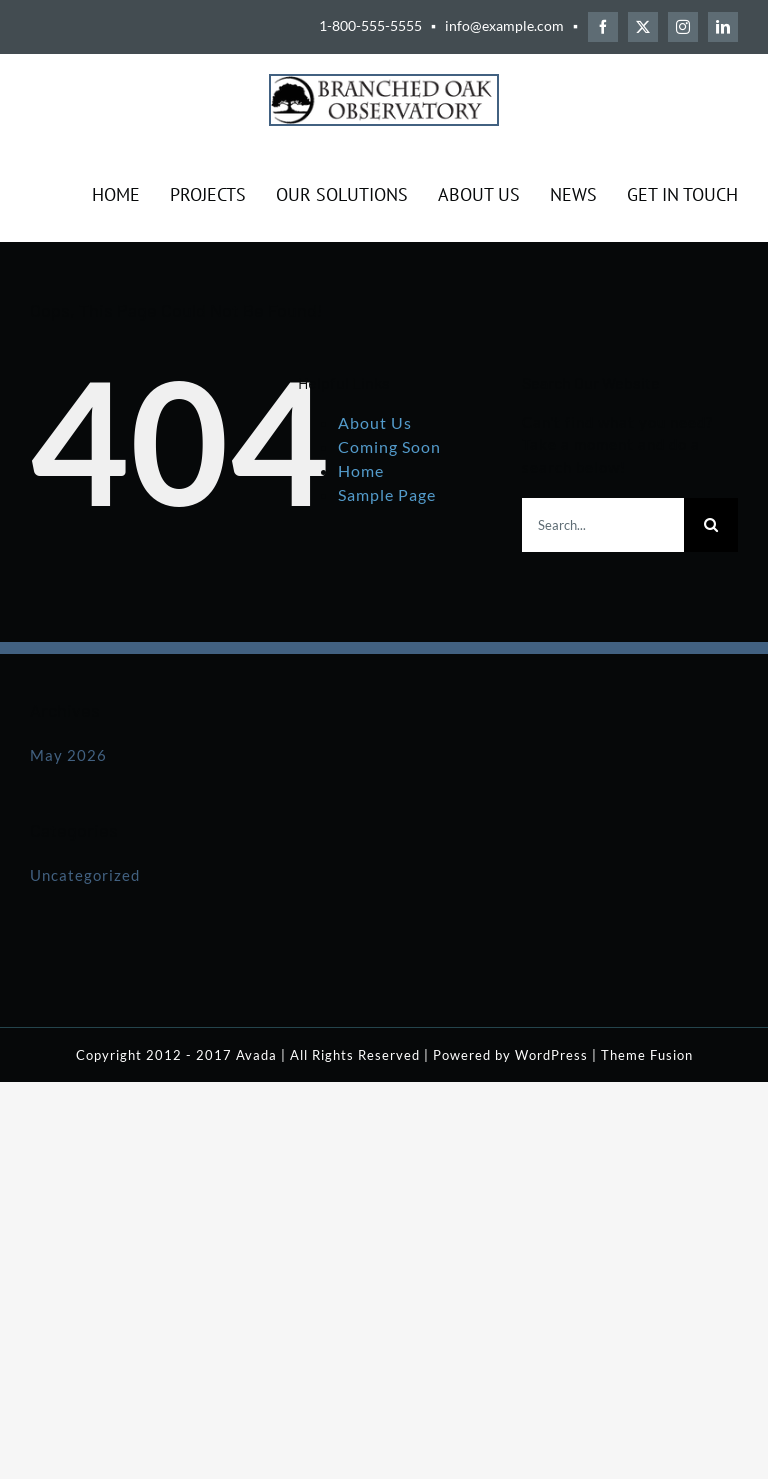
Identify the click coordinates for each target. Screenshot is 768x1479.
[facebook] (603, 27)
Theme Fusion (647, 1055)
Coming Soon (389, 446)
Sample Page (387, 494)
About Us (375, 422)
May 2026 (68, 755)
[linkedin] (723, 27)
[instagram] (683, 27)
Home (361, 470)
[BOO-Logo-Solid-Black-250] (384, 83)
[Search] (711, 525)
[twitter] (643, 27)
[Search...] (603, 525)
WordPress (551, 1055)
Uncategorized (85, 875)
